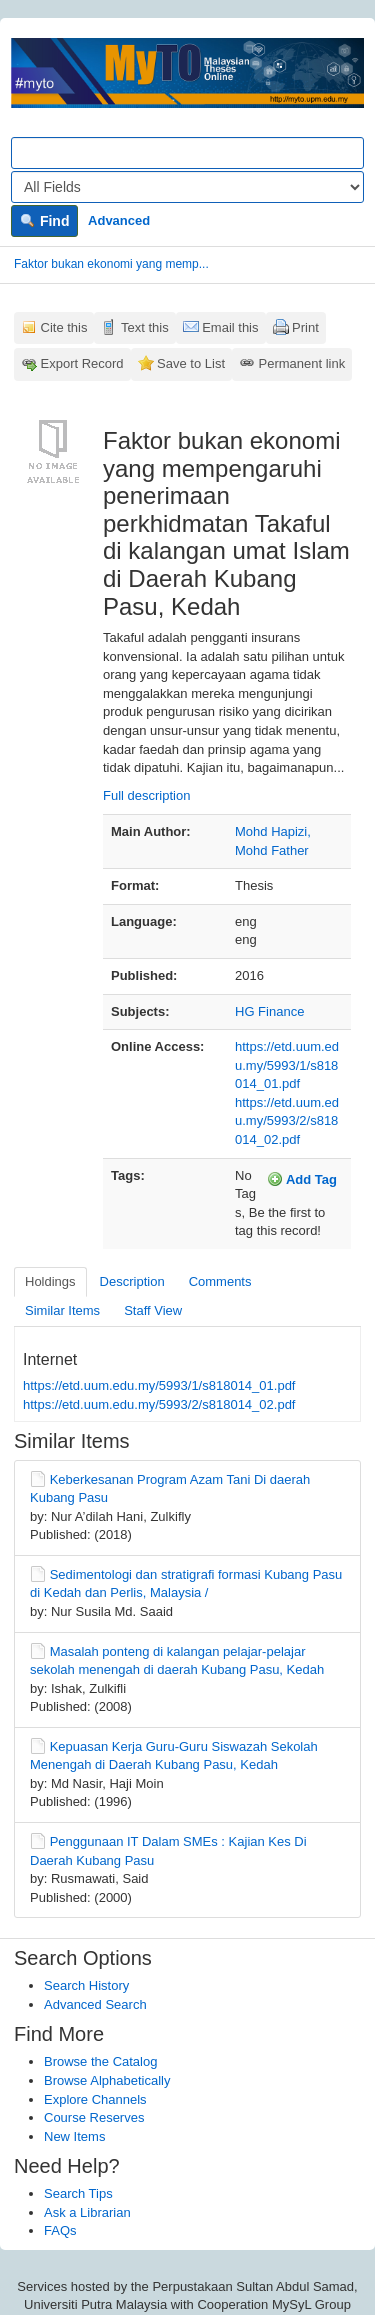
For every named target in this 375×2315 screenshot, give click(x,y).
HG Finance (269, 1011)
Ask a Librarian (87, 2212)
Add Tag (302, 1179)
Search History (86, 1985)
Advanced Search (95, 2004)
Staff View (153, 1310)
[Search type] (187, 187)
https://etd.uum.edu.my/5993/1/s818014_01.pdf (287, 1065)
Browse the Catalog (100, 2061)
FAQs (60, 2230)
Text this (145, 327)
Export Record (82, 363)
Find (44, 221)
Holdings (50, 1281)
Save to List (191, 363)
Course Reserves (94, 2117)
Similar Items (62, 1310)
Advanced (119, 220)
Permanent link (302, 363)
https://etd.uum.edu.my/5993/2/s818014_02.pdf (287, 1121)
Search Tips (78, 2193)
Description (132, 1281)
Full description (146, 795)
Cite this (64, 327)
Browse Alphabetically (107, 2080)
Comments (220, 1281)
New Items (74, 2136)
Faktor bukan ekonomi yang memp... (111, 264)
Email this (230, 327)
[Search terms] (187, 153)
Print (305, 327)
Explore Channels (95, 2099)
